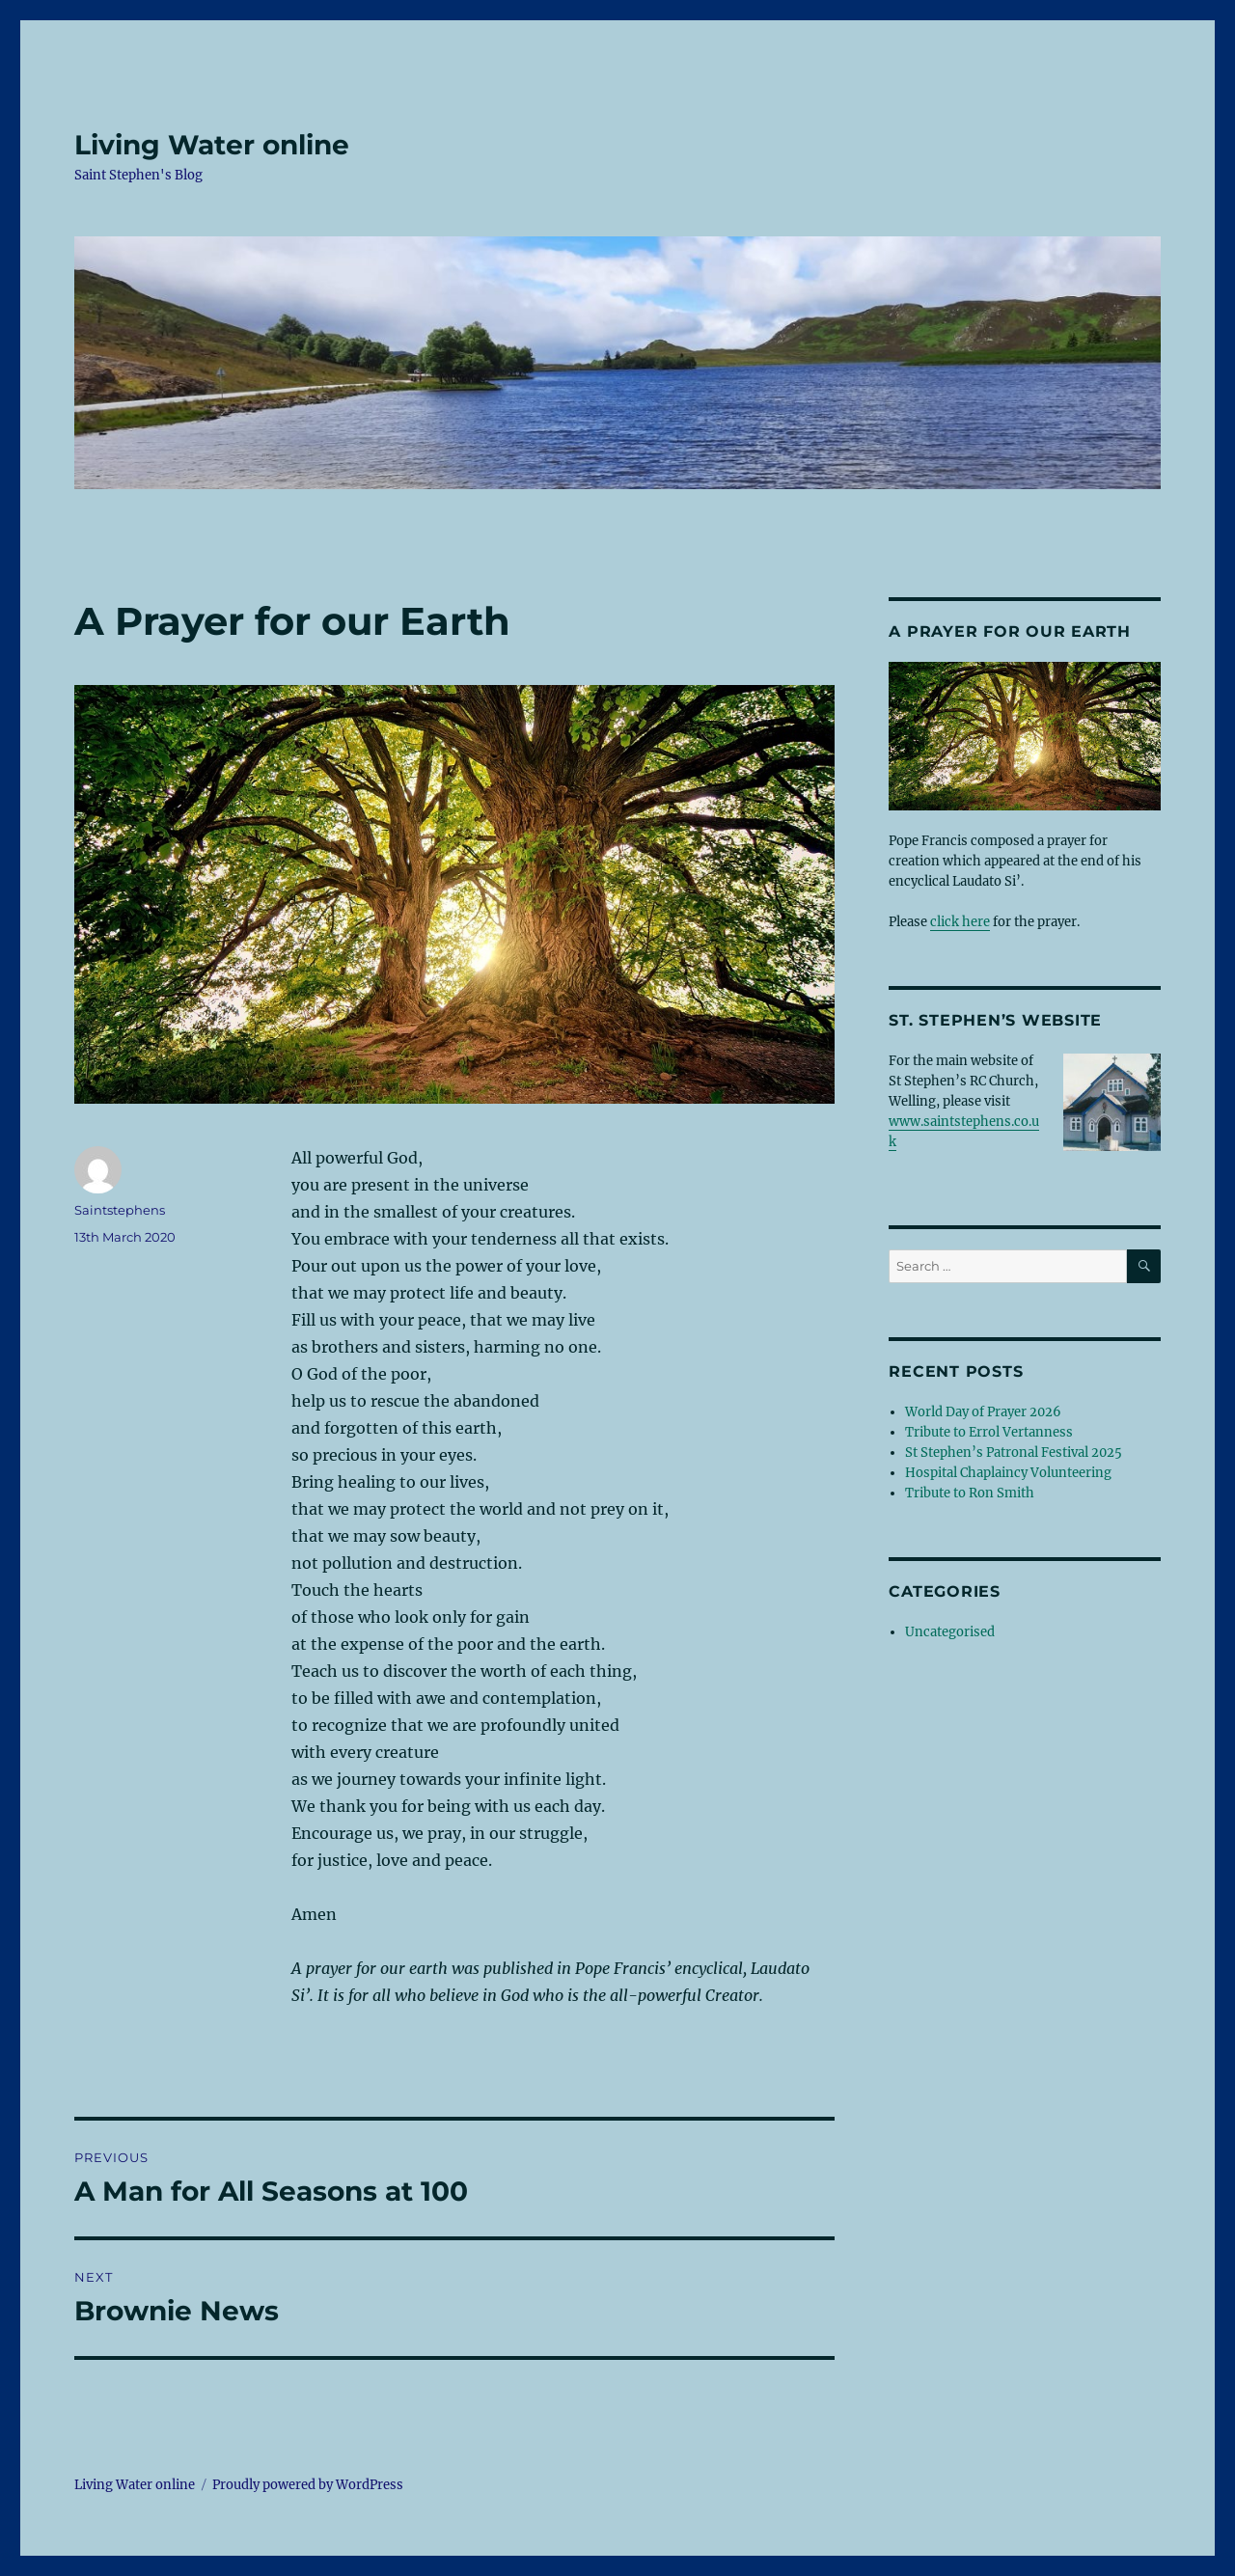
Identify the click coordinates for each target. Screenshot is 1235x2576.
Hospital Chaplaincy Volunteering (1008, 1473)
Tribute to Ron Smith (969, 1493)
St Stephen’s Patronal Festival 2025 (1013, 1452)
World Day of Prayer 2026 (983, 1412)
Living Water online (211, 144)
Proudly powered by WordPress (307, 2485)
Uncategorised (950, 1632)
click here (960, 922)
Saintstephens (119, 1210)
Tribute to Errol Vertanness (989, 1432)
